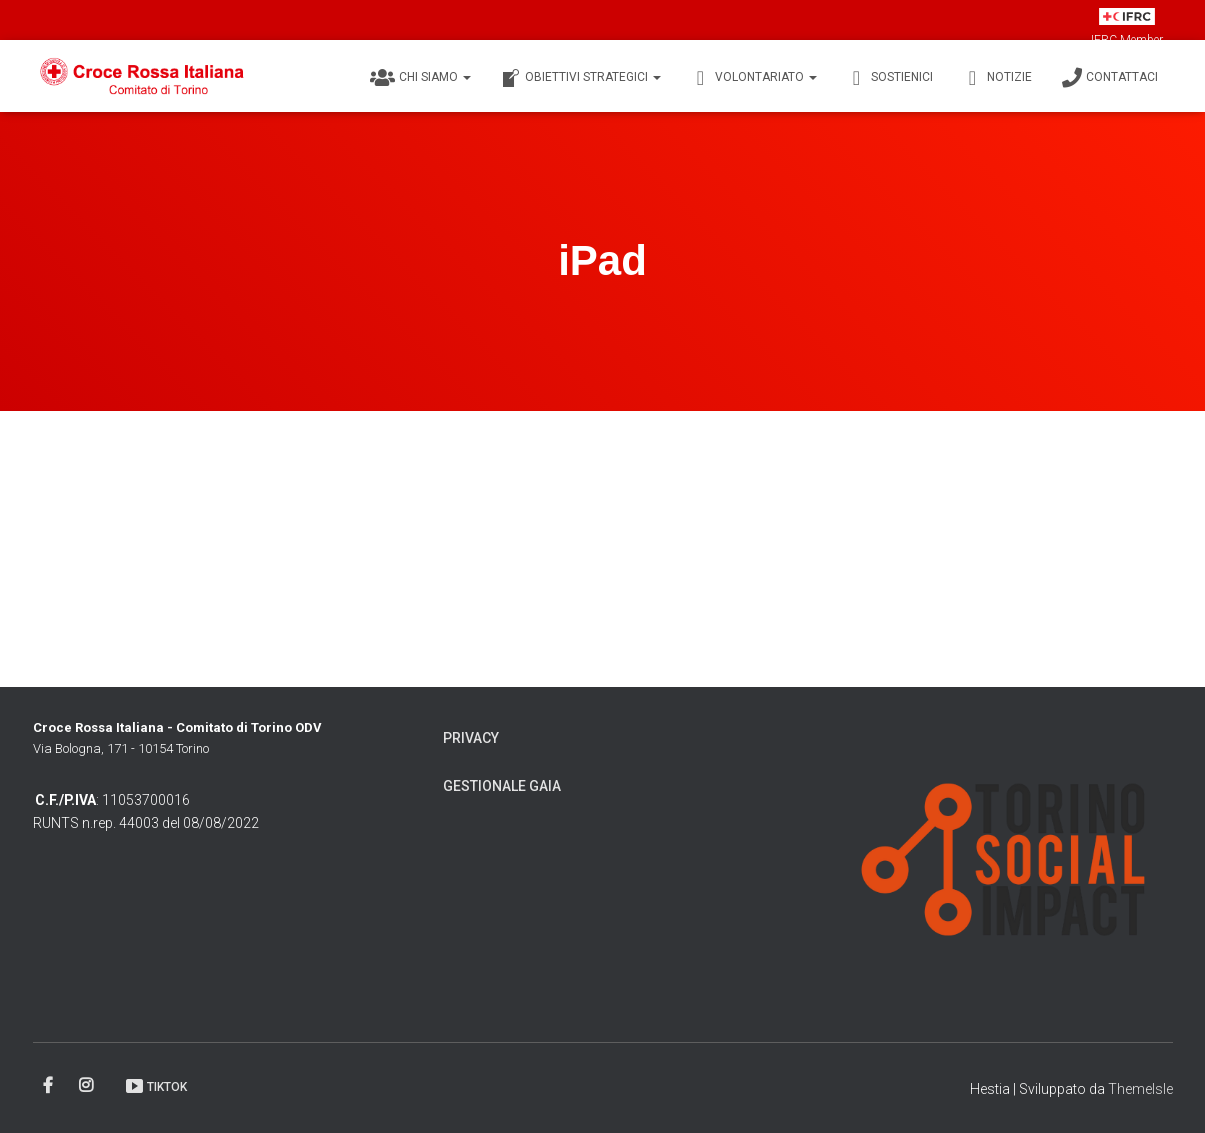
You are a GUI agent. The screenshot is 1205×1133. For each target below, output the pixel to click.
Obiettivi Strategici (581, 78)
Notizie (997, 78)
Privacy (471, 738)
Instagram (87, 1086)
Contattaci (1110, 78)
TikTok (155, 1086)
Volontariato (754, 78)
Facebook (49, 1086)
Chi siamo (420, 78)
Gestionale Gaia (502, 786)
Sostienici (890, 78)
